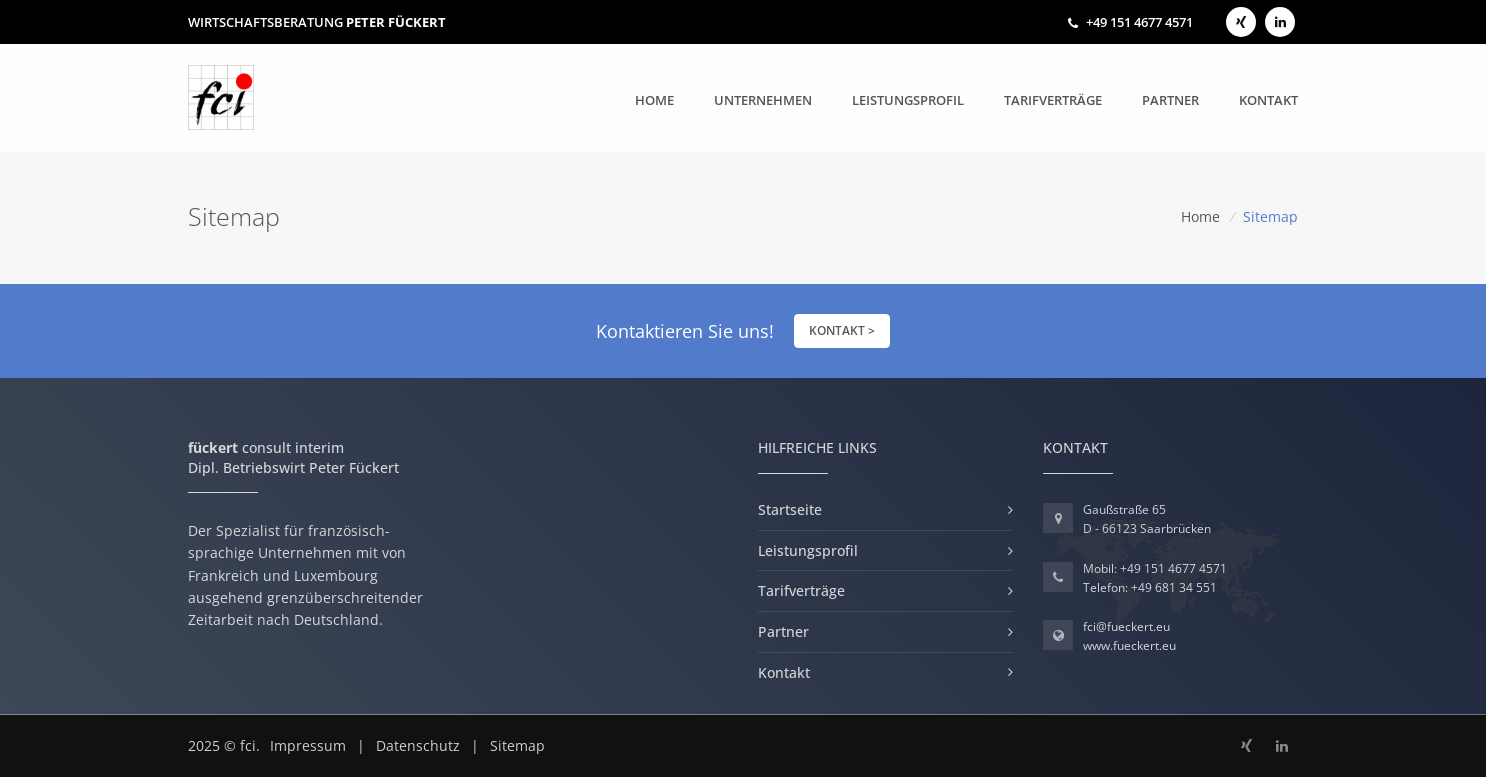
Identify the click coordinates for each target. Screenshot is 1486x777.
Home (654, 99)
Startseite (790, 509)
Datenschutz (418, 745)
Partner (1170, 100)
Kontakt (1268, 100)
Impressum (308, 745)
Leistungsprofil (908, 100)
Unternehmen (763, 100)
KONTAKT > (842, 330)
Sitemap (517, 745)
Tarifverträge (1053, 100)
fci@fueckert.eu (1126, 626)
